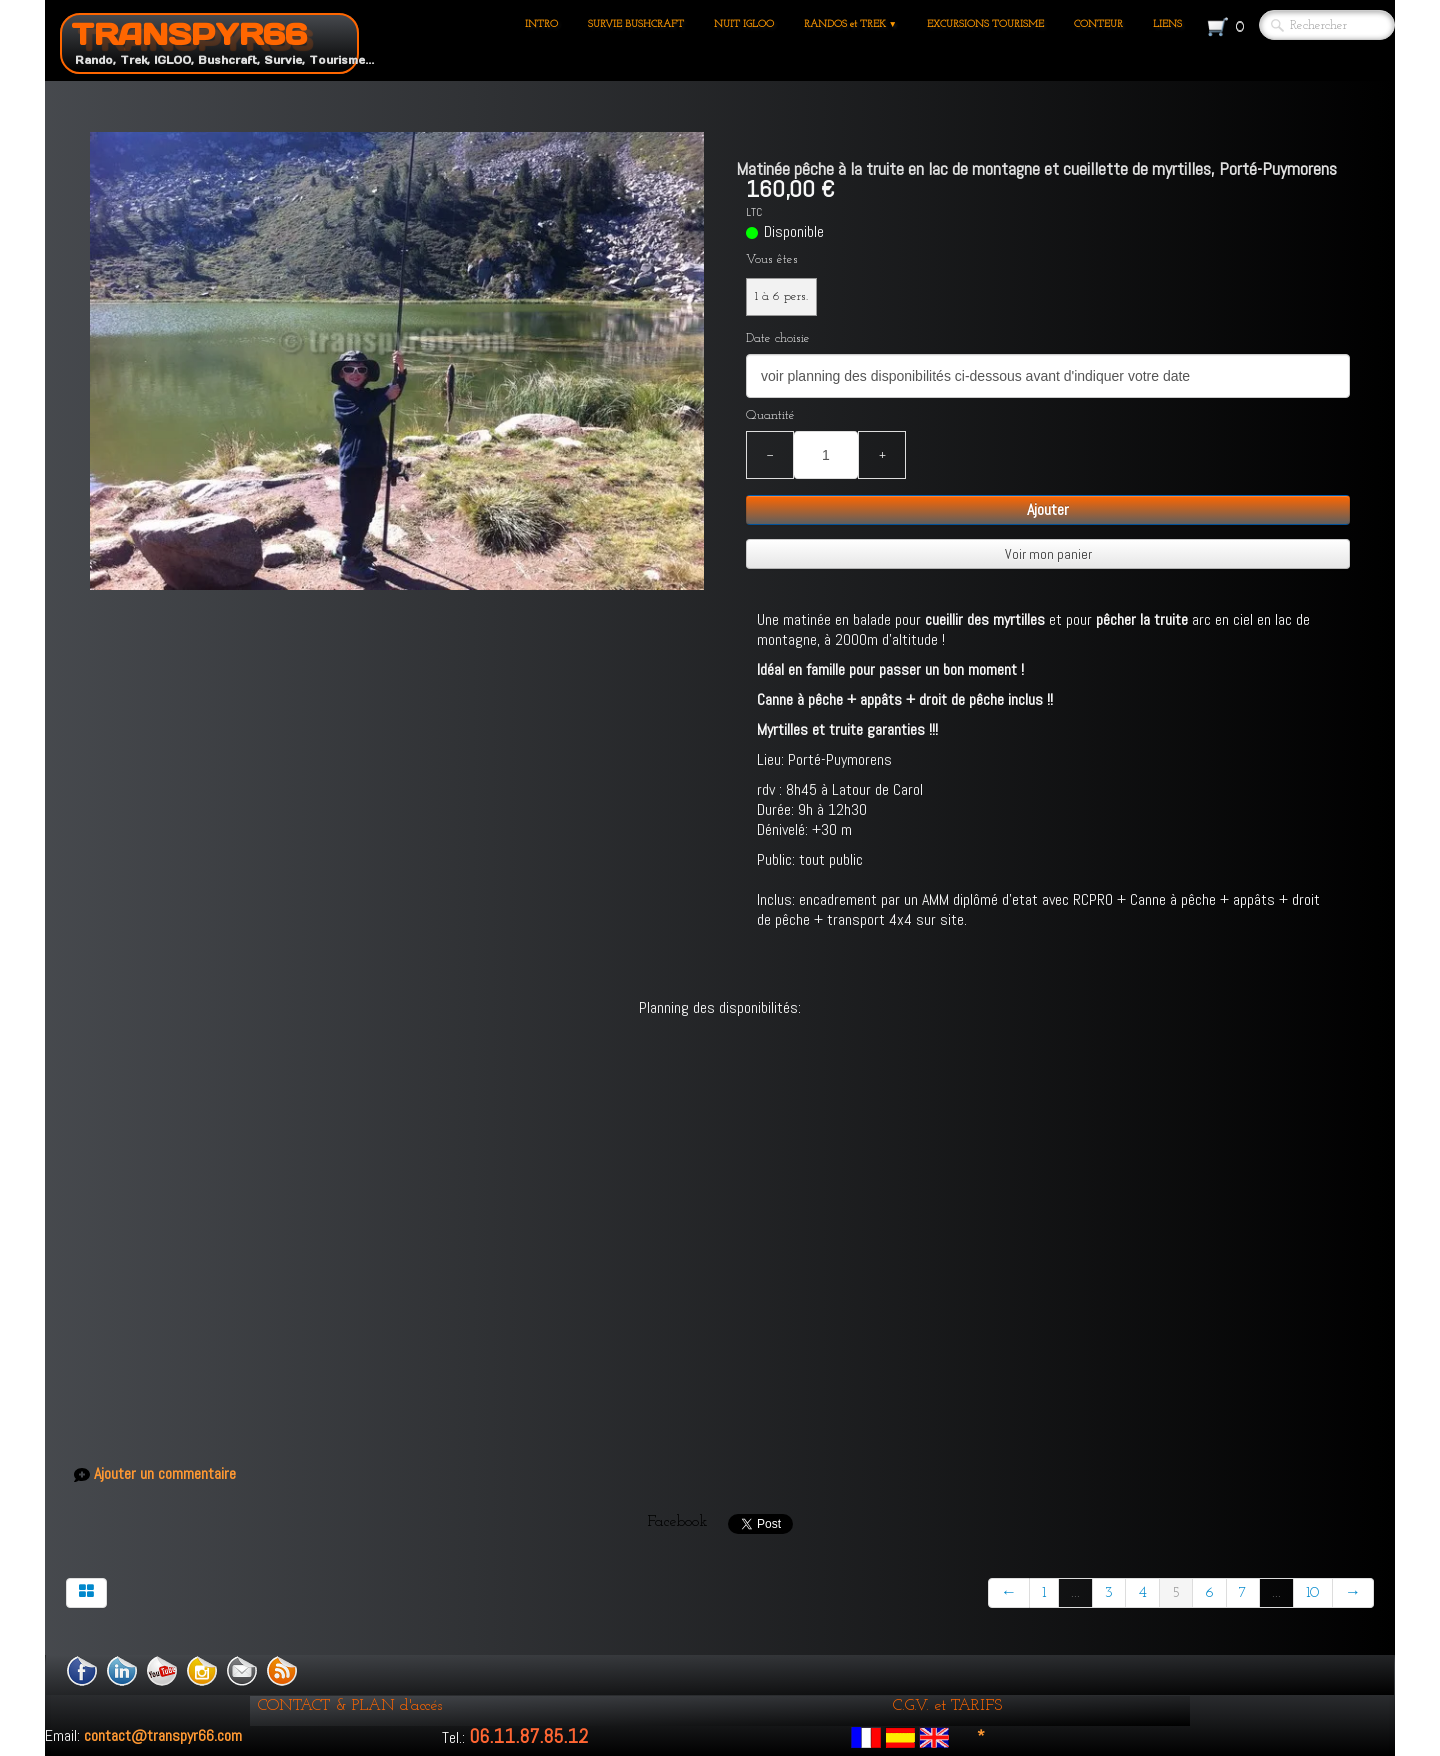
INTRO (541, 24)
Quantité (770, 415)
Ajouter (1048, 509)
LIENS (1167, 24)
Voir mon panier (1048, 554)
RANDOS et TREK (850, 24)
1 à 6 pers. (781, 296)
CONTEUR (1098, 24)
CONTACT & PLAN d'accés (350, 1706)
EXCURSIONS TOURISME (985, 24)
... (1075, 1593)
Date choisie (778, 338)
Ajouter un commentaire (165, 1474)
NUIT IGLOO (744, 24)
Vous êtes (772, 259)
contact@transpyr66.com (163, 1735)
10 (1313, 1593)
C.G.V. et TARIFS (947, 1706)
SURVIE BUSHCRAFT (636, 24)
